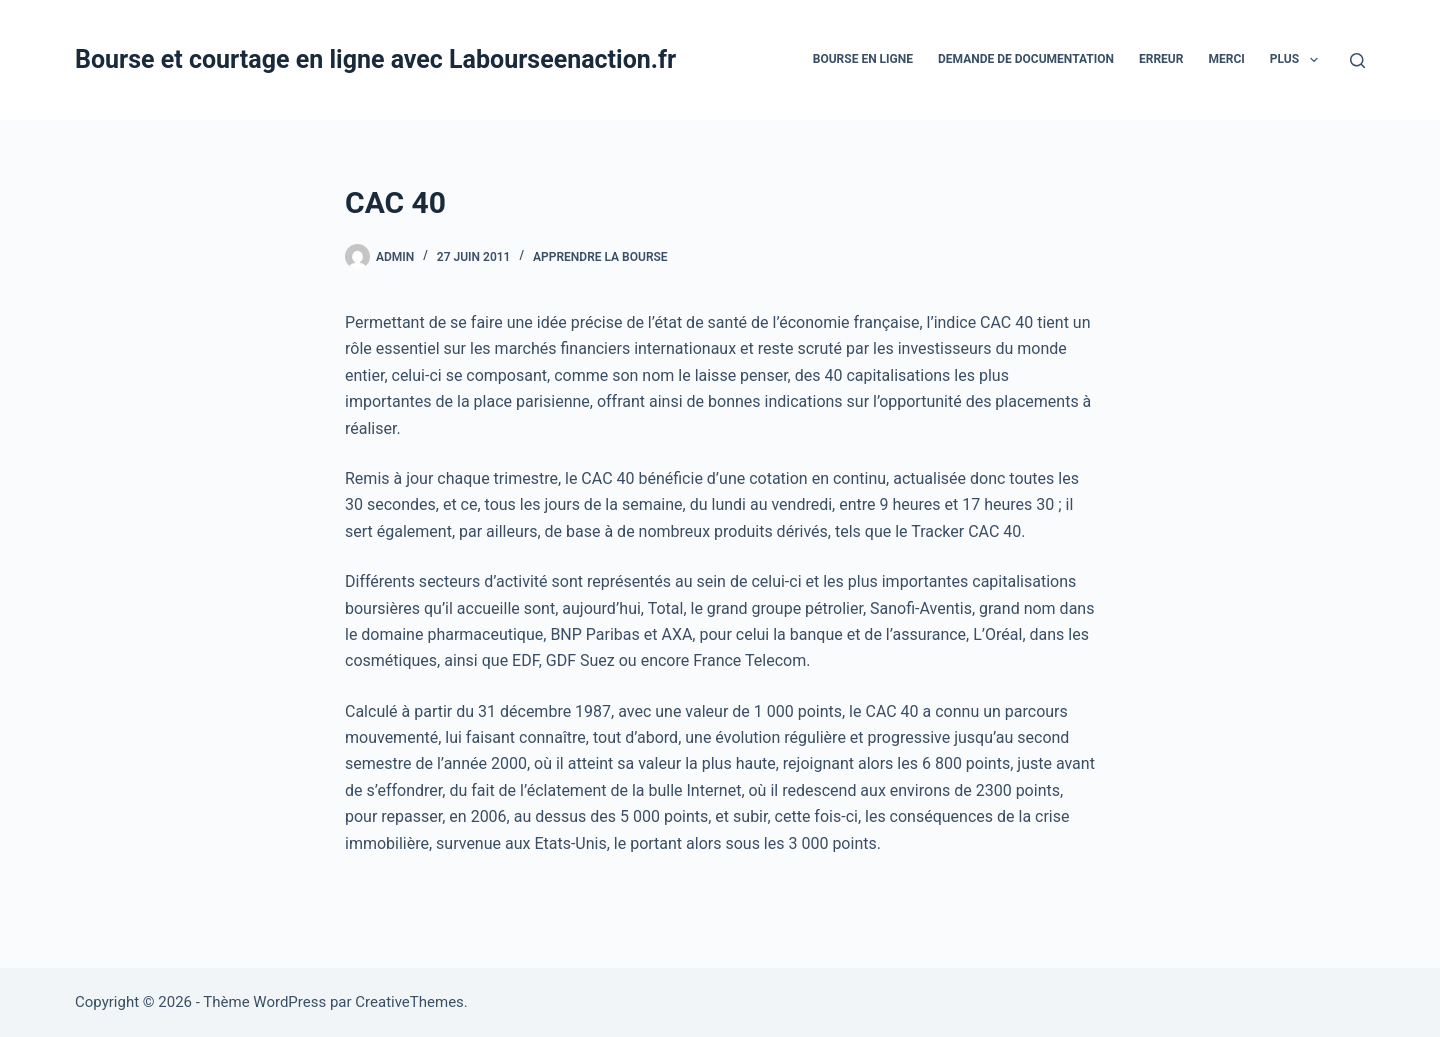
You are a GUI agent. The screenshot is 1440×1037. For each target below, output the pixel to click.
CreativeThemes (409, 1002)
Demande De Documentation (1026, 59)
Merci (1226, 59)
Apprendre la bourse (600, 257)
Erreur (1161, 59)
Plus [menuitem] (1298, 60)
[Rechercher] (1357, 60)
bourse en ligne (863, 59)
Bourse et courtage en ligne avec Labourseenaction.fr (375, 59)
